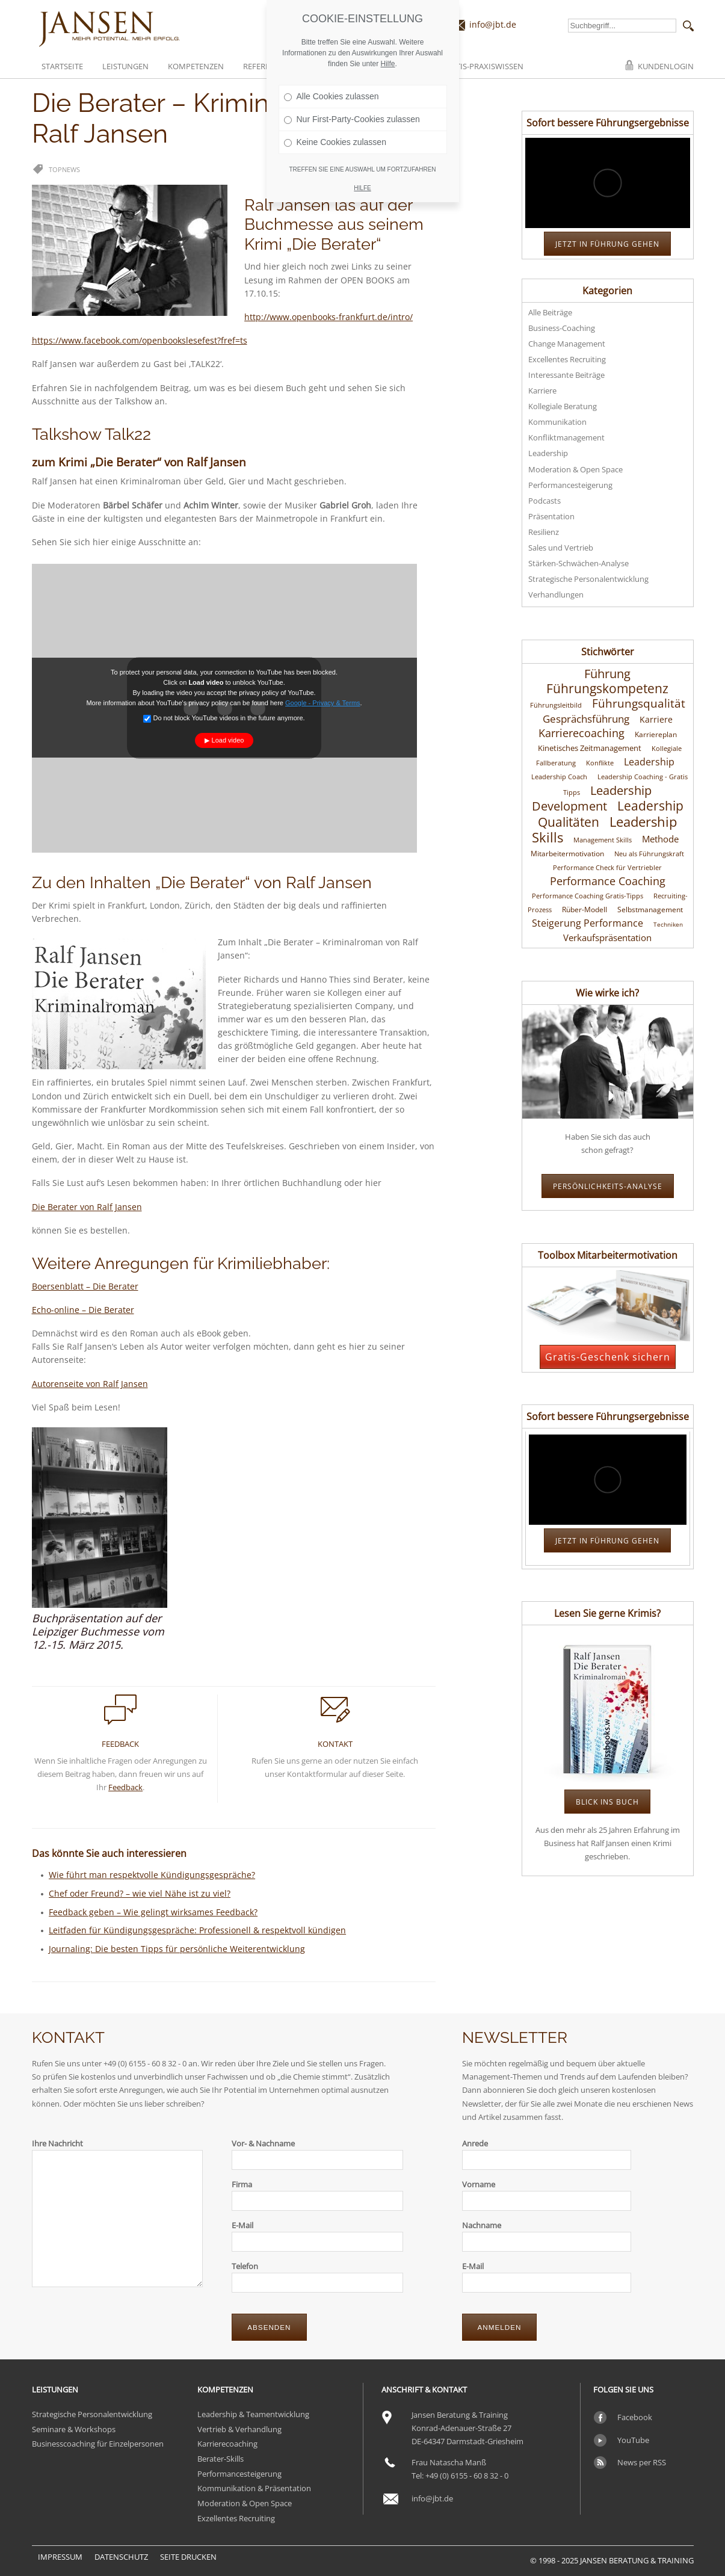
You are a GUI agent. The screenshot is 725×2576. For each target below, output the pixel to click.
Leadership (548, 453)
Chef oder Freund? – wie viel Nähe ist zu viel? (139, 1893)
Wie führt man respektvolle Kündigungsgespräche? (152, 1874)
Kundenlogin (666, 66)
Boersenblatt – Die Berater (85, 1286)
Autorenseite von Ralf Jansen (90, 1383)
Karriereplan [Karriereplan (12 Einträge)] (656, 734)
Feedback (125, 1787)
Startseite (62, 66)
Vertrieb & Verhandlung (239, 2429)
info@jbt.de (492, 24)
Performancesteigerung (570, 485)
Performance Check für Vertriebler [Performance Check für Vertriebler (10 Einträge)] (607, 867)
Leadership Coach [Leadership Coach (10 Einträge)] (559, 777)
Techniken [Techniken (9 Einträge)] (668, 924)
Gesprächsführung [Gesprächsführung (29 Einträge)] (586, 718)
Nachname (481, 2225)
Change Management (566, 343)
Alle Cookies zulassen (331, 96)
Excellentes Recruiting (567, 359)
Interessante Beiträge (566, 374)
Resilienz (543, 532)
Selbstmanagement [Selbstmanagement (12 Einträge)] (650, 909)
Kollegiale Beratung (562, 406)
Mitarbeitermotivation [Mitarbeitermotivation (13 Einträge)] (567, 853)
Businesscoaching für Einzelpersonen (98, 2443)
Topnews (64, 169)
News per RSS (641, 2462)
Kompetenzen (196, 66)
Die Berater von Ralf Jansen (87, 1206)
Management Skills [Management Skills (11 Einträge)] (602, 839)
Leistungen (125, 66)
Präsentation (551, 516)
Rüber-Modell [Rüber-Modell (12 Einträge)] (584, 909)
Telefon (245, 2266)
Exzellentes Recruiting (236, 2518)
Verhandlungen (556, 594)
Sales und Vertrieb (560, 547)
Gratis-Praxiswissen (482, 66)
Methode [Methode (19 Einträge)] (660, 839)
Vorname (478, 2184)
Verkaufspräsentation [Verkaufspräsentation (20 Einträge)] (607, 937)
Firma (242, 2184)
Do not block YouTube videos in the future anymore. (223, 718)
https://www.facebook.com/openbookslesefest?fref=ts (139, 340)
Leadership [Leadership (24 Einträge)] (649, 761)
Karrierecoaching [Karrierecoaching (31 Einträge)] (581, 733)
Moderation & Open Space (575, 469)
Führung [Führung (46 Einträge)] (607, 673)
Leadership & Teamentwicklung (253, 2414)
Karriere (542, 390)
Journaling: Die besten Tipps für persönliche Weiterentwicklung (177, 1948)
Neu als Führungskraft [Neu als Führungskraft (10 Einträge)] (649, 854)
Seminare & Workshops (74, 2429)
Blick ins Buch (607, 1801)
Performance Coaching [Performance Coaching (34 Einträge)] (607, 880)
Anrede (475, 2143)
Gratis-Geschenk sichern (607, 1357)
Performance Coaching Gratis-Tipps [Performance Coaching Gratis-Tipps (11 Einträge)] (587, 895)
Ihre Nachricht (57, 2143)
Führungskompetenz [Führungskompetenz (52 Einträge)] (607, 688)
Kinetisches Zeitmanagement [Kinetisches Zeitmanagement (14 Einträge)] (589, 748)
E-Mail (242, 2225)
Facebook (634, 2417)
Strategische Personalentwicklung (588, 578)
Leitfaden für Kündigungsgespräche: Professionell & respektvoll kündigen (197, 1930)
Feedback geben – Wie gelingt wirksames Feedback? (153, 1912)
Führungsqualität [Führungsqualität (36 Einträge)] (638, 703)
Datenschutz (121, 2557)
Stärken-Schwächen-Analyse (578, 563)
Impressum (60, 2557)
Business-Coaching (561, 328)
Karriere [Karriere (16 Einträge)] (656, 719)
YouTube (633, 2440)
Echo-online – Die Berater (83, 1309)
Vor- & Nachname (263, 2143)
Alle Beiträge (550, 312)
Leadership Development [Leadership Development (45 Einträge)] (592, 798)
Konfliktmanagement (566, 437)
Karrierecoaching (227, 2443)
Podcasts (544, 500)
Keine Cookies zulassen (335, 142)
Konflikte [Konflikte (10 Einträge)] (600, 763)
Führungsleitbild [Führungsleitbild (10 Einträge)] (556, 705)
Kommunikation (557, 421)
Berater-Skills (220, 2458)
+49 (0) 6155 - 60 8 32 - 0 (466, 2475)
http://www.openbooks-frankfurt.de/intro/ (328, 317)
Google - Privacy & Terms (322, 702)
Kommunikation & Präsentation (254, 2488)
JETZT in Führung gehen (607, 244)
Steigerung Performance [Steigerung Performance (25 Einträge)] (587, 923)
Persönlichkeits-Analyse (607, 1186)
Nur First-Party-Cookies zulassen (352, 119)
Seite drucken (188, 2557)
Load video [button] (228, 740)
